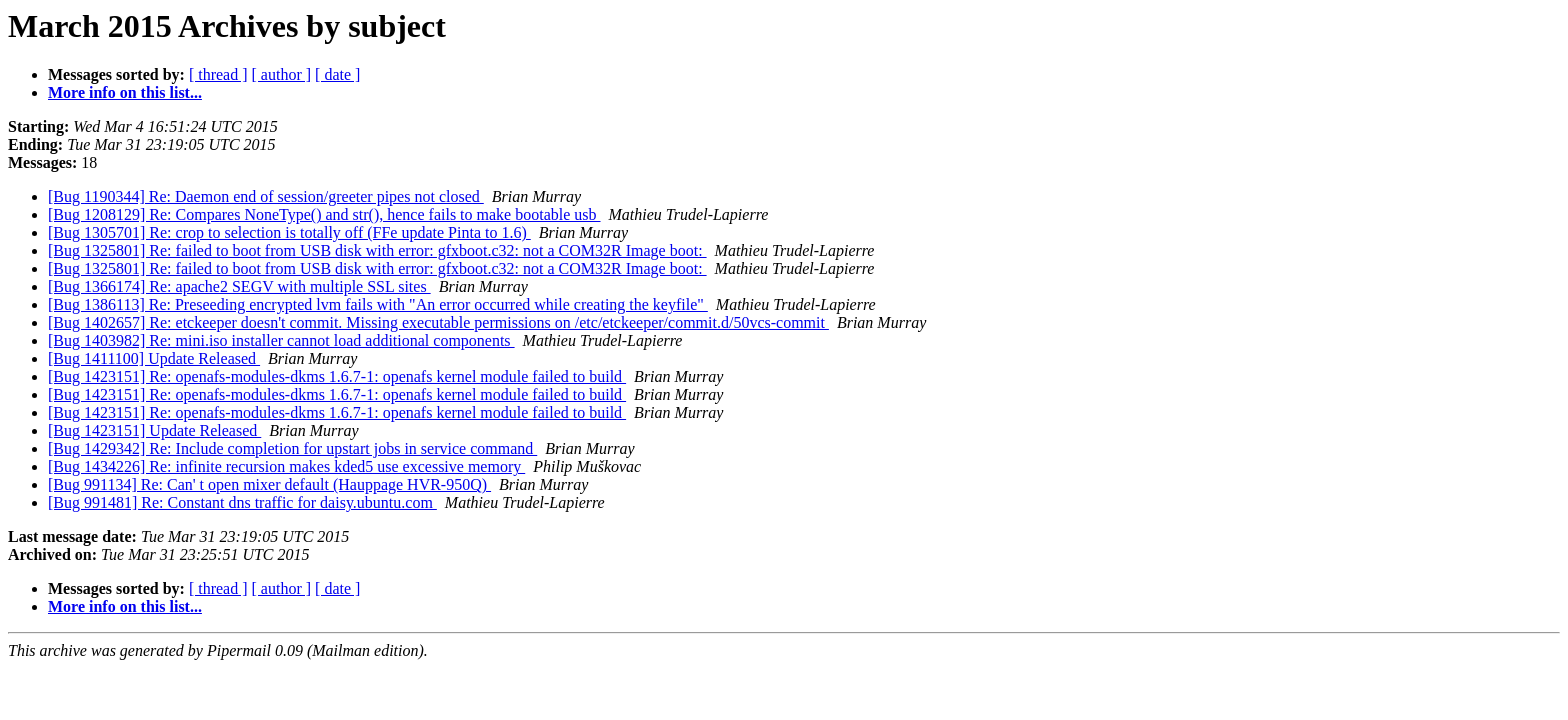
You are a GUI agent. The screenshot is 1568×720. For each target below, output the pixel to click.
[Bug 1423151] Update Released (154, 430)
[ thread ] (218, 74)
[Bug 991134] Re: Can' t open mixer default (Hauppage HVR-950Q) (269, 484)
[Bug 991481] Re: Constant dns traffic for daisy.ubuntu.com (242, 502)
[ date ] (337, 74)
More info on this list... (125, 92)
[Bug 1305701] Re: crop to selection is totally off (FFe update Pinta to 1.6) (289, 232)
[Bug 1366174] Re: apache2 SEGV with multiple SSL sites (239, 286)
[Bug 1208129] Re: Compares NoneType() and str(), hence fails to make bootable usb (324, 214)
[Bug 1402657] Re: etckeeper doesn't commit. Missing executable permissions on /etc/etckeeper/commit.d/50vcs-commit (438, 322)
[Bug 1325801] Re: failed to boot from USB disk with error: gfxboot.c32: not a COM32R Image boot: (377, 250)
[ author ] (282, 74)
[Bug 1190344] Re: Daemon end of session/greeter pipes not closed (266, 196)
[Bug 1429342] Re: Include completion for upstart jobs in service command (292, 448)
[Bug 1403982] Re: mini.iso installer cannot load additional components (281, 340)
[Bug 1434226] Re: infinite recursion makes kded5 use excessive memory (286, 466)
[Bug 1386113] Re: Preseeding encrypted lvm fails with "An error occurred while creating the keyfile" (378, 304)
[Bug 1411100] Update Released (154, 358)
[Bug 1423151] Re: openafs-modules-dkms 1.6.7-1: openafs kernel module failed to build (337, 376)
